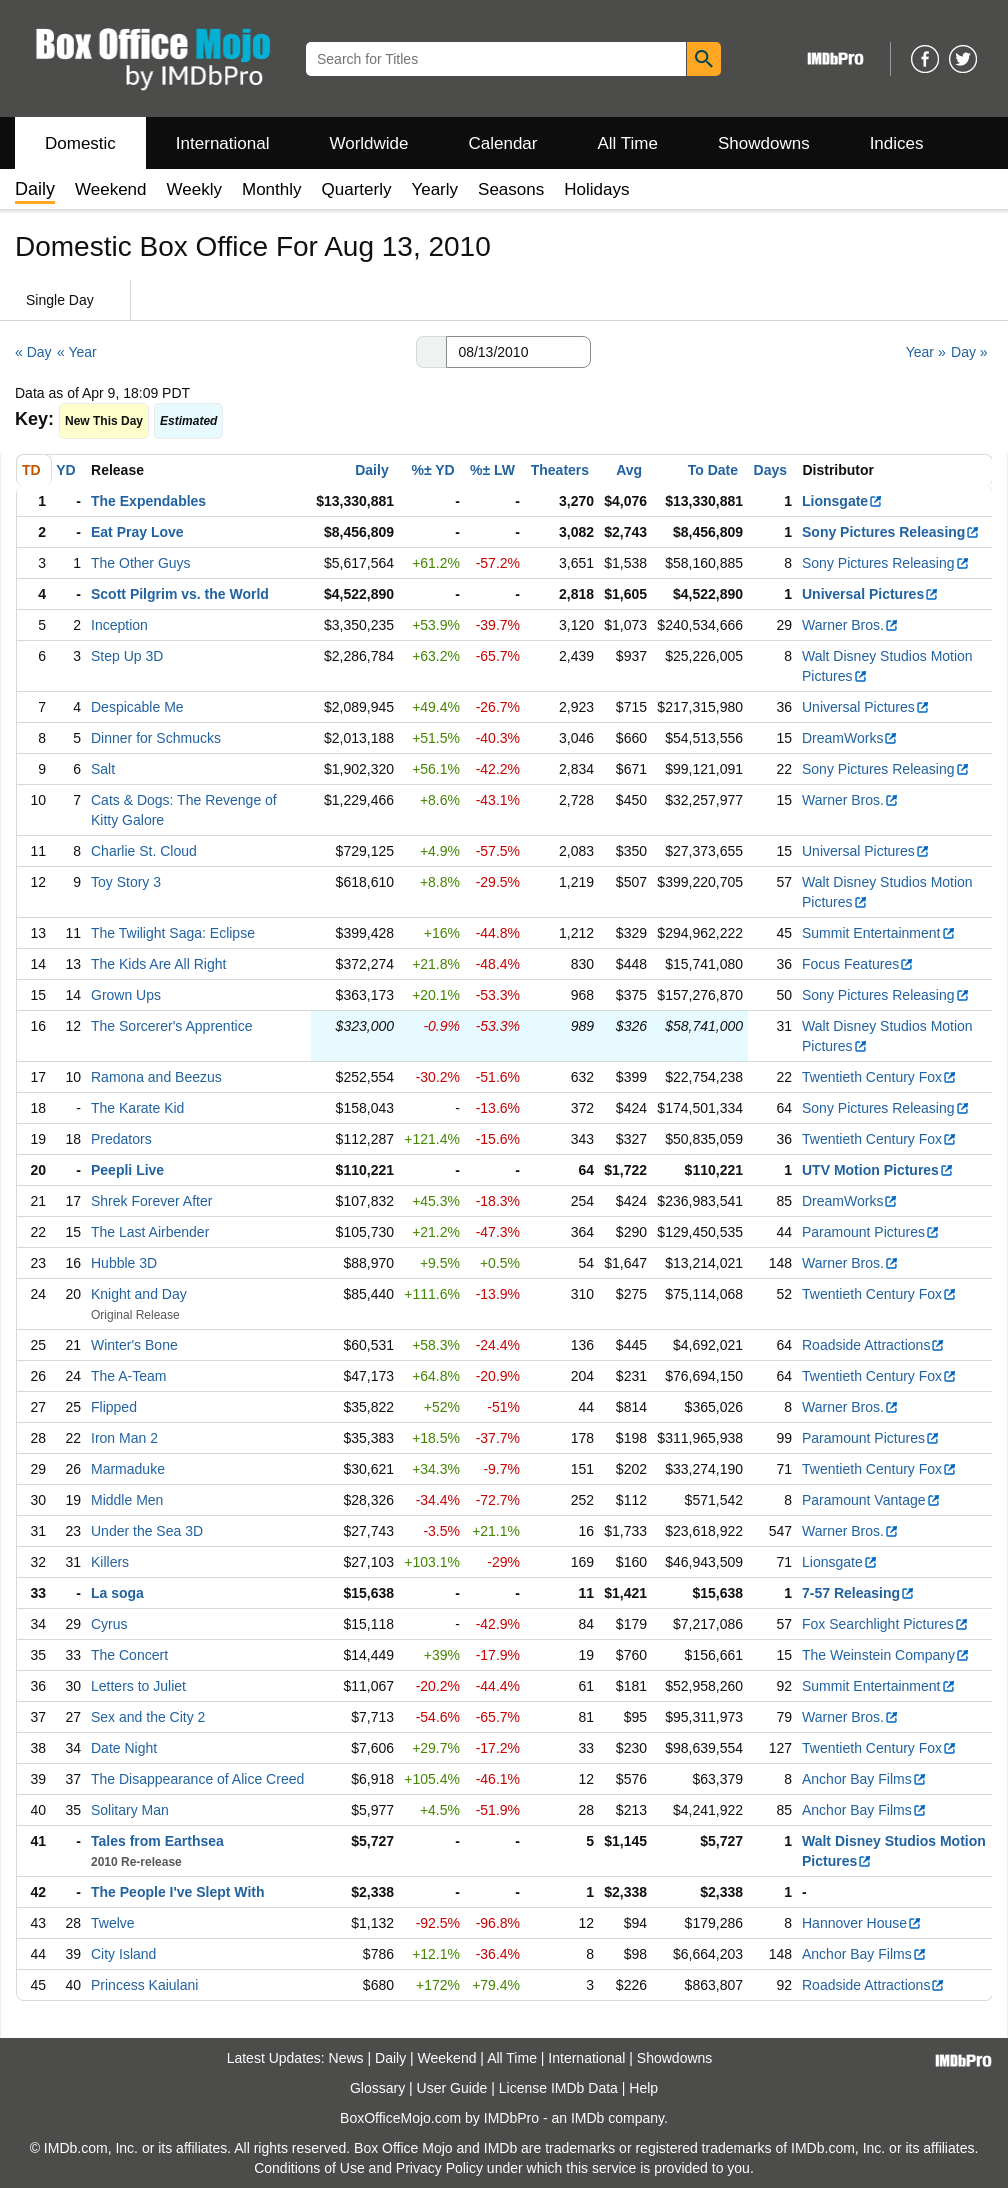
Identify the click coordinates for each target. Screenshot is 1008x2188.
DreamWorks (850, 738)
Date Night (124, 1748)
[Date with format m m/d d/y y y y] (518, 352)
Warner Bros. (850, 625)
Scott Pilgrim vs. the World (180, 594)
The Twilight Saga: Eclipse (173, 933)
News (346, 2058)
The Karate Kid (137, 1108)
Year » (926, 352)
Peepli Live (127, 1170)
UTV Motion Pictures (878, 1170)
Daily (371, 470)
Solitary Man (130, 1810)
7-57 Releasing (858, 1593)
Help (643, 2088)
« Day (33, 352)
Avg (629, 470)
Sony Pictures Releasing (891, 532)
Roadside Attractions (873, 1345)
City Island (123, 1954)
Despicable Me (137, 707)
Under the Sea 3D (147, 1531)
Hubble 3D (124, 1263)
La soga (117, 1593)
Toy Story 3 (126, 882)
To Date (713, 470)
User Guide (452, 2088)
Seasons (511, 189)
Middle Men (127, 1500)
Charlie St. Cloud (144, 851)
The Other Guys (141, 563)
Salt (103, 769)
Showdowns (764, 143)
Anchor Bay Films (864, 1779)
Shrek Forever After (151, 1201)
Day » (969, 352)
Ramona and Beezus (156, 1077)
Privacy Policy (439, 2168)
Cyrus (109, 1624)
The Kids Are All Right (158, 964)
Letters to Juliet (138, 1686)
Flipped (114, 1407)
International (223, 143)
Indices (897, 143)
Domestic (80, 143)
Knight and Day (139, 1294)
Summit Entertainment (879, 933)
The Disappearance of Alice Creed (197, 1779)
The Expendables (148, 501)
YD (65, 470)
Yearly (434, 189)
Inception (119, 625)
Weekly (194, 189)
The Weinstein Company (886, 1655)
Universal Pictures (870, 594)
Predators (121, 1139)
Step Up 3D (127, 656)
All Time (628, 143)
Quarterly (357, 189)
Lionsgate (842, 501)
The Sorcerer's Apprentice (171, 1026)
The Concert (129, 1655)
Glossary (377, 2088)
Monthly (272, 189)
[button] (431, 352)
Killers (110, 1562)
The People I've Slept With (178, 1892)
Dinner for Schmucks (156, 738)
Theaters (560, 470)
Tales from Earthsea (157, 1841)
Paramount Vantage (871, 1500)
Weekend (111, 189)
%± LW (492, 470)
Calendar (503, 143)
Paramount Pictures (871, 1232)
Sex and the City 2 (148, 1717)
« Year (77, 352)
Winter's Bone (134, 1345)
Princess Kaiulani (144, 1985)
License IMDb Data (558, 2088)
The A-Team (128, 1376)
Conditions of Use (309, 2168)
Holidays (596, 189)
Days (770, 470)
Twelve (113, 1923)
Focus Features (858, 964)
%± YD (432, 470)
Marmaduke (128, 1469)
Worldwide (368, 143)
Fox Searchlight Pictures (885, 1624)
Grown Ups (126, 995)
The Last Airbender (150, 1232)
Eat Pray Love (137, 532)
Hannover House (862, 1923)
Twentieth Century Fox (879, 1077)
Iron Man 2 (124, 1438)
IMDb (587, 2118)
